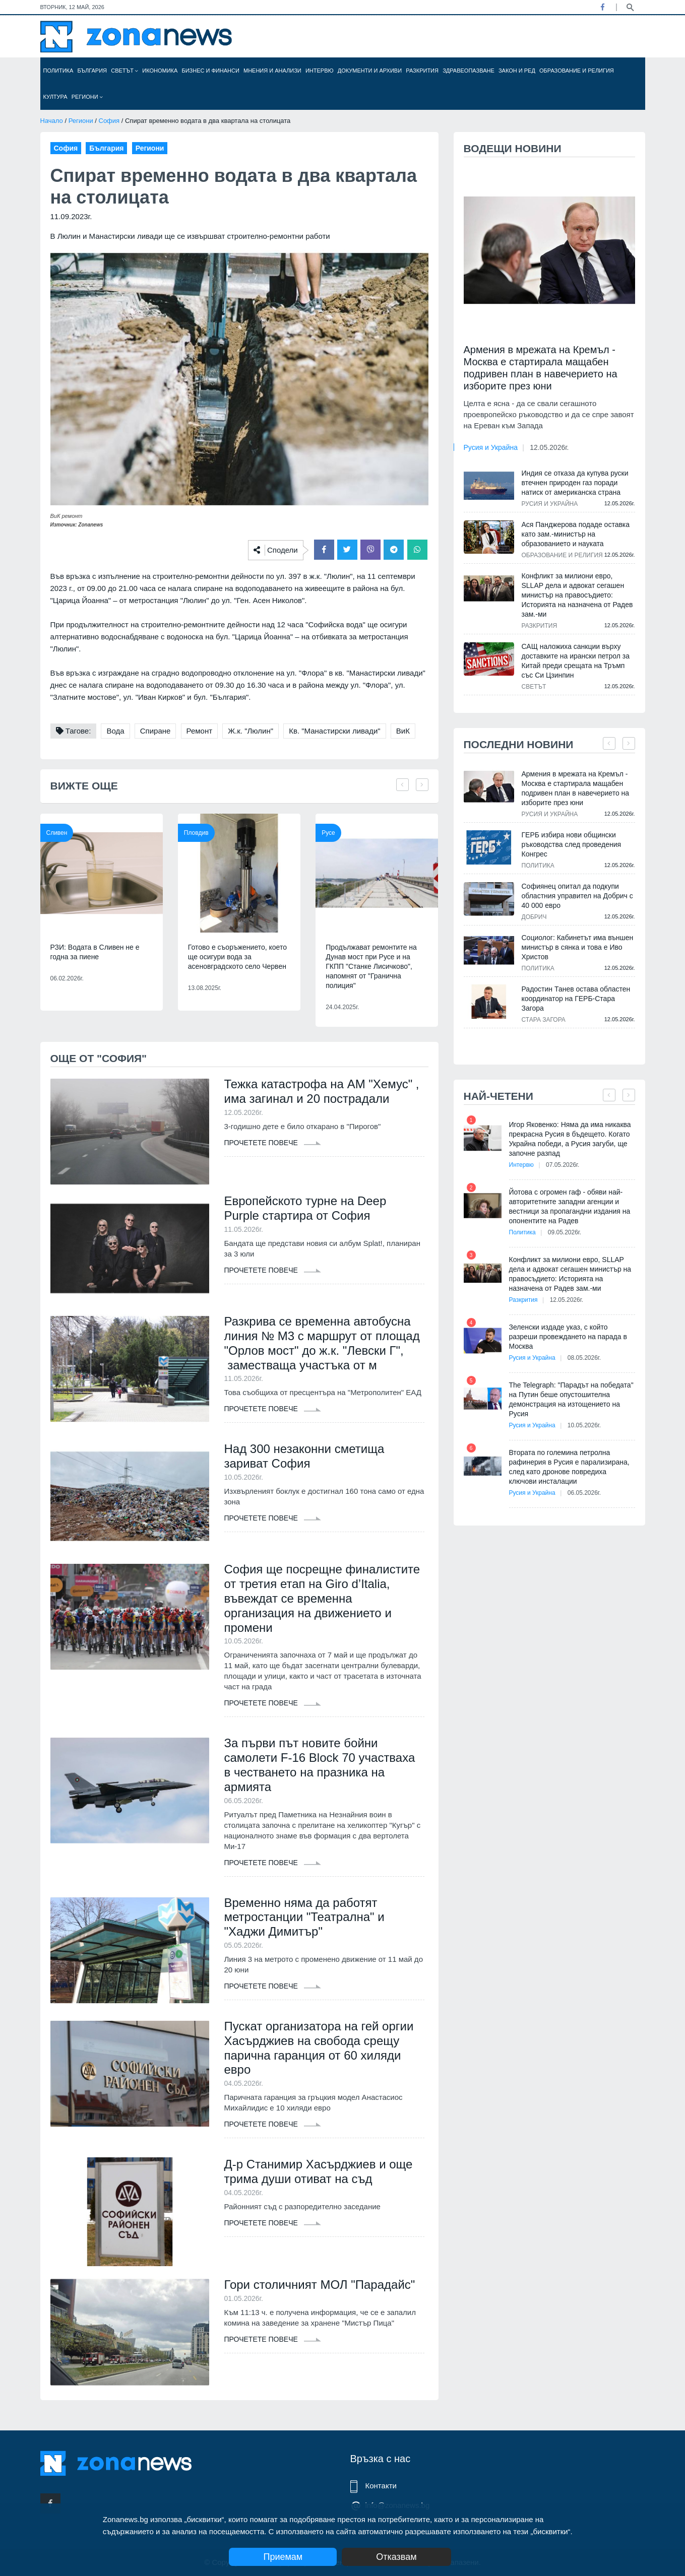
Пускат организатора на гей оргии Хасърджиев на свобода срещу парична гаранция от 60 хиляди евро (319, 2047)
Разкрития (422, 71)
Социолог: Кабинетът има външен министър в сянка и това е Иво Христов (578, 947)
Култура (55, 97)
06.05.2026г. (584, 1492)
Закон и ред (517, 71)
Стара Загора (544, 1019)
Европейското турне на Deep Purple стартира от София (305, 1208)
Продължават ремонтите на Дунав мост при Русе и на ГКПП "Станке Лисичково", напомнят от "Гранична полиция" (371, 966)
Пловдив (196, 832)
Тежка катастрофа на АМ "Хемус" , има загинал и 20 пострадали (321, 1091)
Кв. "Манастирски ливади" (334, 730)
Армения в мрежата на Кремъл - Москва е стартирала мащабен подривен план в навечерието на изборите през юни (540, 367)
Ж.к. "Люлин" (250, 730)
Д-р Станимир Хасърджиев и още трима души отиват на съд (318, 2171)
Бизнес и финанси (210, 71)
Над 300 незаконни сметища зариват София (304, 1456)
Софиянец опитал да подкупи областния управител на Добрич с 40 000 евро (577, 895)
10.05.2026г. (584, 1425)
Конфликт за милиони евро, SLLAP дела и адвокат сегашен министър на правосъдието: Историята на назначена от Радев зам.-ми (577, 595)
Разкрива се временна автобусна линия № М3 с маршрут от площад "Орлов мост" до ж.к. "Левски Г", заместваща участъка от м (322, 1342)
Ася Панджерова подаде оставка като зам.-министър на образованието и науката (576, 534)
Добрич (534, 916)
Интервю (319, 71)
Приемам (282, 2557)
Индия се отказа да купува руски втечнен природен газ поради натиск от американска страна (575, 482)
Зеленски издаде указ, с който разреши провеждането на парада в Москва (568, 1336)
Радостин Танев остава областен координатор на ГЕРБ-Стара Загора (576, 998)
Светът (124, 71)
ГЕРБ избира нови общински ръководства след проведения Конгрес (571, 844)
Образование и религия (576, 71)
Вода (115, 730)
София (109, 120)
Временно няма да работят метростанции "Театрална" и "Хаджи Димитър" (304, 1917)
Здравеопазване (468, 71)
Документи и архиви (370, 71)
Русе (328, 832)
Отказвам (396, 2557)
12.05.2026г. (549, 447)
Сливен (57, 832)
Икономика (159, 71)
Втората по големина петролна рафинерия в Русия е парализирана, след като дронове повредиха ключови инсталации (569, 1466)
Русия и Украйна (491, 447)
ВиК (403, 730)
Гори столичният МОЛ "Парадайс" (319, 2284)
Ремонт (199, 730)
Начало (51, 120)
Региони (87, 97)
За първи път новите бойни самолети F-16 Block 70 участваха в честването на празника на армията (319, 1764)
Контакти (381, 2485)
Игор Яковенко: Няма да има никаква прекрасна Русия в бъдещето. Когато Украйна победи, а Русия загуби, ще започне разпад (570, 1138)
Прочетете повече (272, 1143)
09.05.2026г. (564, 1232)
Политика (58, 71)
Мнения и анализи (272, 71)
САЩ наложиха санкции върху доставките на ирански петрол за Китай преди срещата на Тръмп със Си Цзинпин (576, 660)
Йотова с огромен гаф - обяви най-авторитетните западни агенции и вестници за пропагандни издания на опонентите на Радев (570, 1206)
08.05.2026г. (584, 1357)
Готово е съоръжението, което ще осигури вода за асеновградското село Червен (237, 956)
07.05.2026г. (562, 1164)
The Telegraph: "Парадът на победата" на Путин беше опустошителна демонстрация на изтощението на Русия (571, 1399)
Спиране (155, 730)
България (92, 71)
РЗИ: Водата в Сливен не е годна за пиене (95, 952)
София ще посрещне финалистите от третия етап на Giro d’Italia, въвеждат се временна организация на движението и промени (322, 1598)
